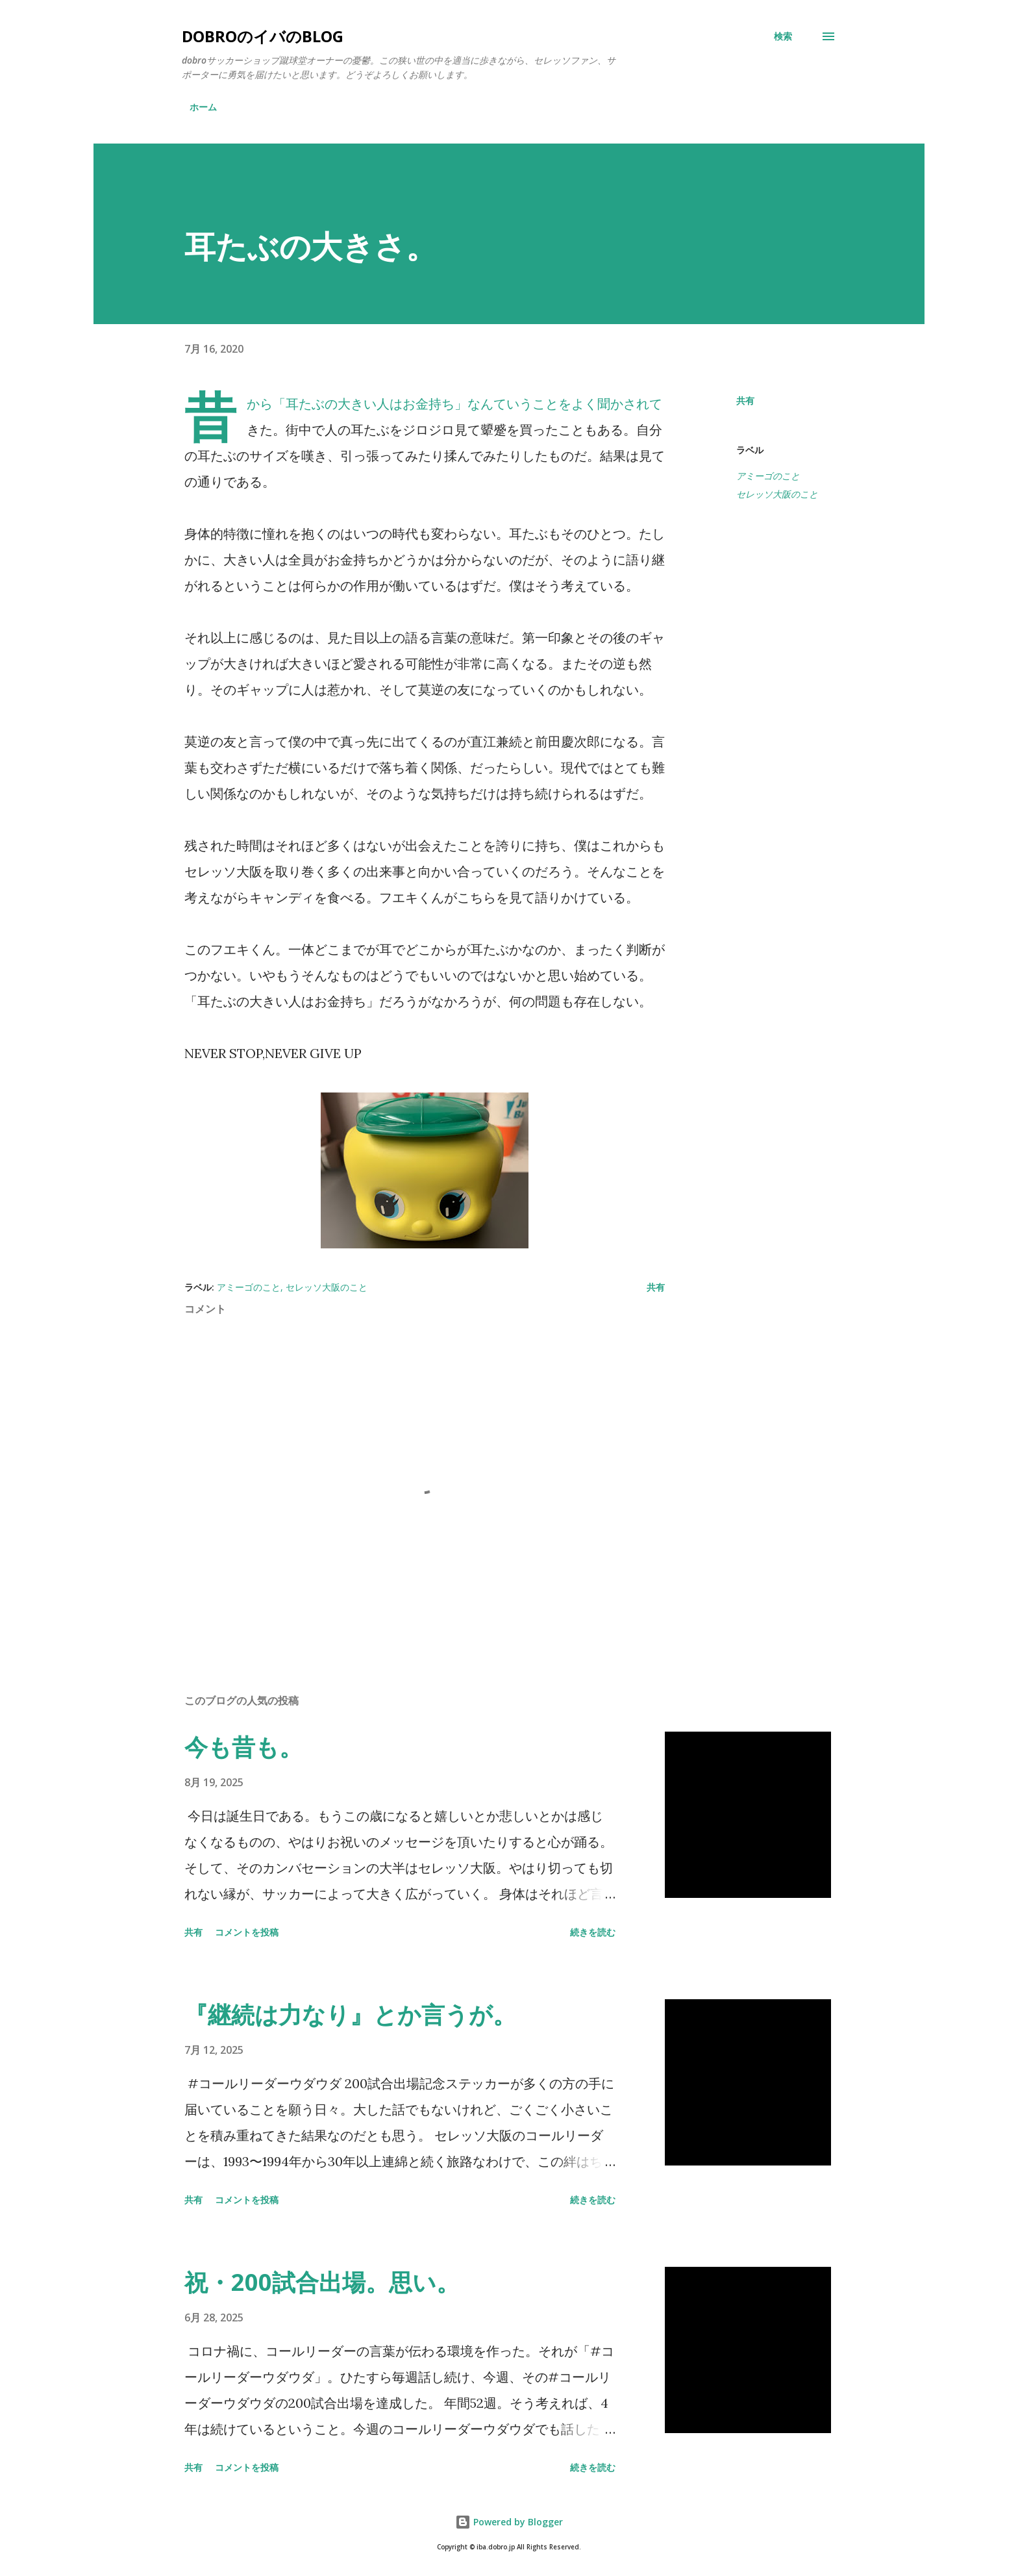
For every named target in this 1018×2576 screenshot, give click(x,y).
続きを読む (592, 1932)
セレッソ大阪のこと (777, 494)
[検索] (783, 36)
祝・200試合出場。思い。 (322, 2282)
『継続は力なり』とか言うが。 (350, 2014)
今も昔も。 (243, 1747)
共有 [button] (745, 400)
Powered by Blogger (509, 2522)
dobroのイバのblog (262, 36)
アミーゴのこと (768, 476)
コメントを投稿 (247, 1932)
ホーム (203, 107)
